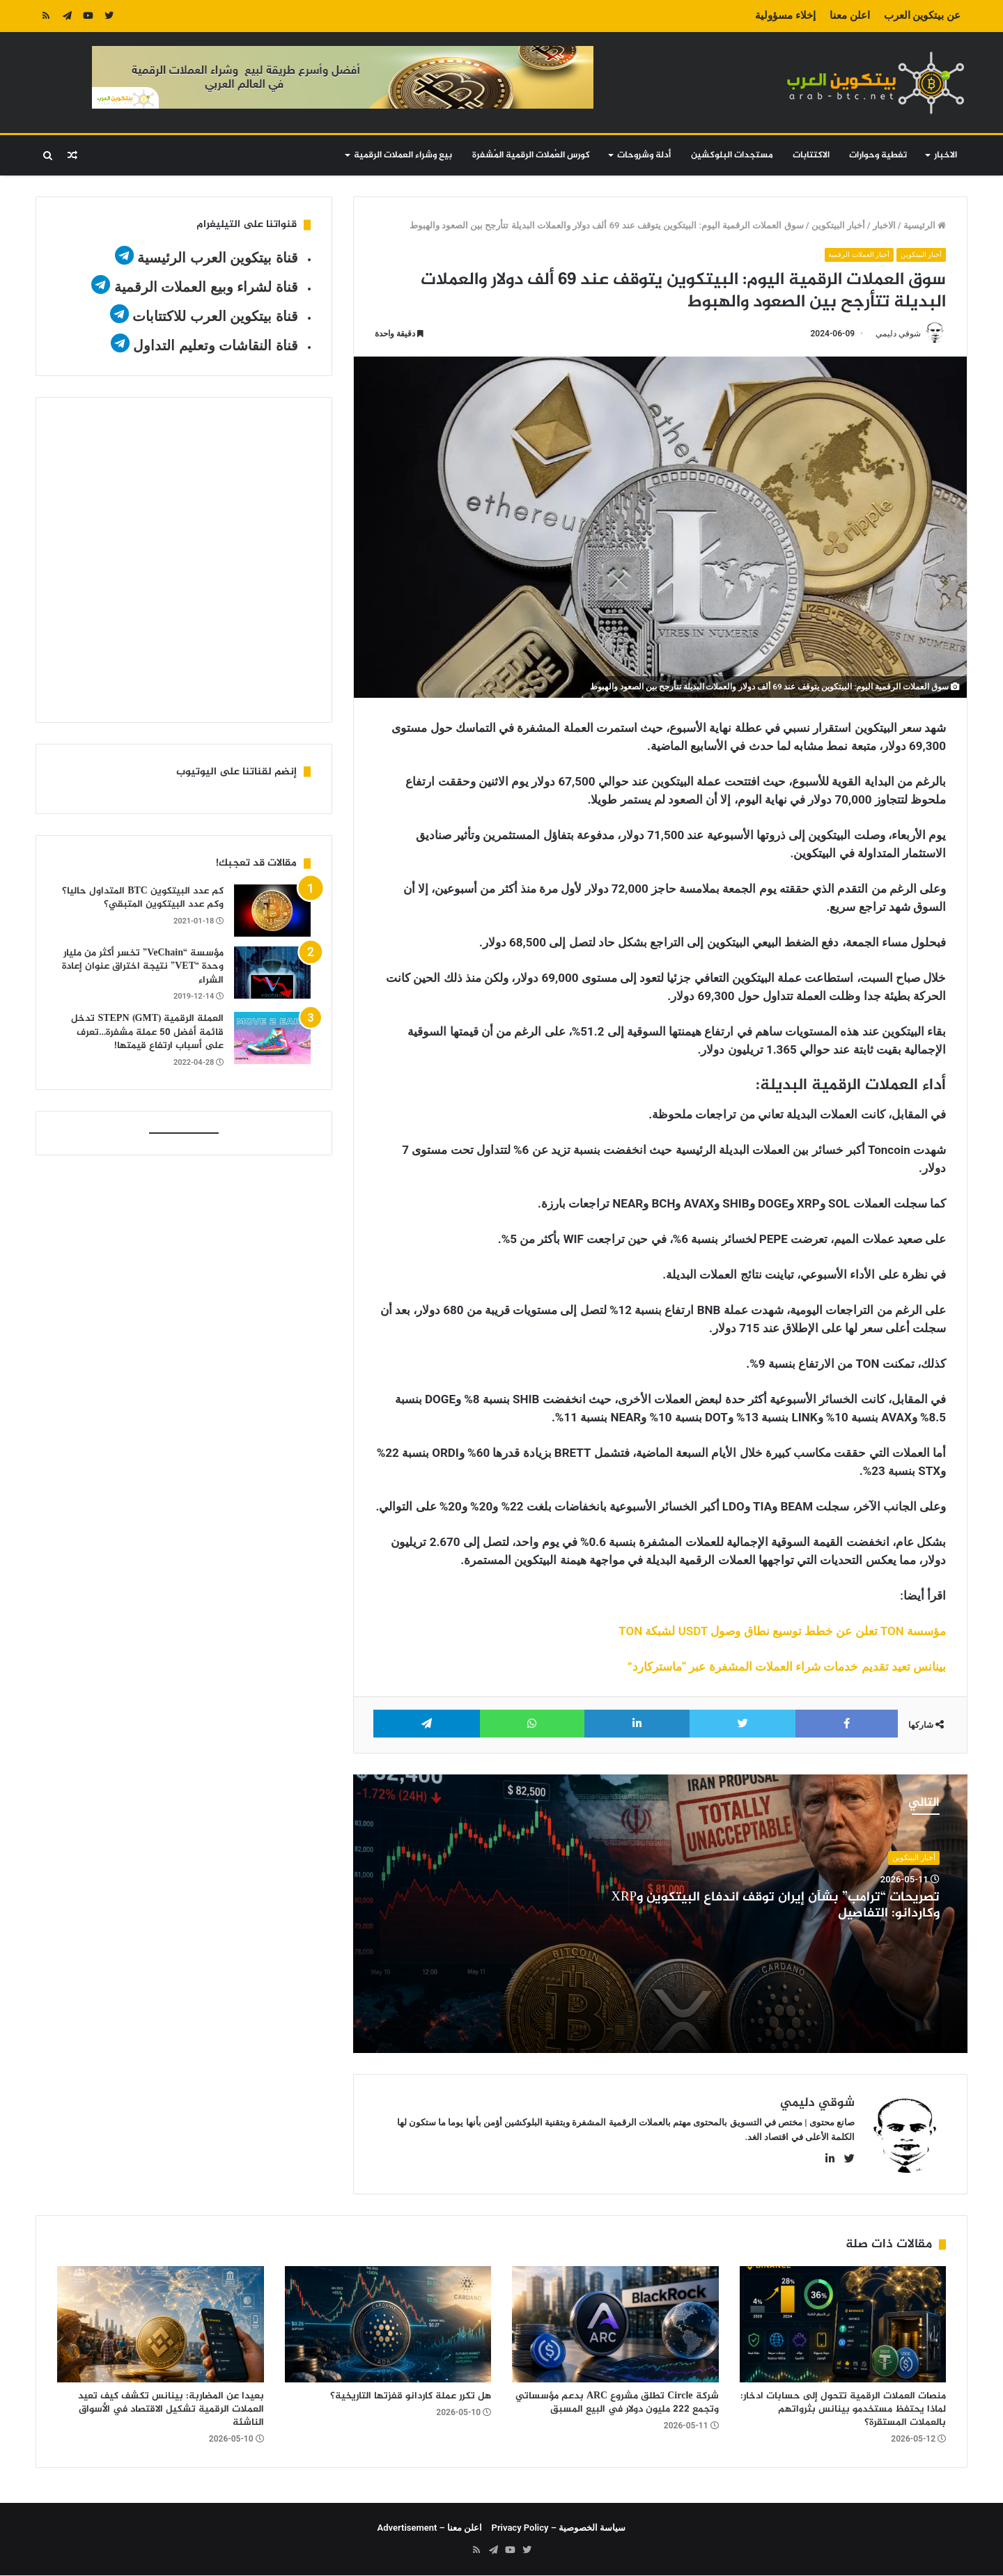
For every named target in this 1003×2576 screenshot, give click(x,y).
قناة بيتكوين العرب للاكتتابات (213, 316)
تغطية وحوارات (878, 155)
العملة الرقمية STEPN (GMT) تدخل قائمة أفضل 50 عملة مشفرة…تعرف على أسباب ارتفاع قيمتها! (147, 1032)
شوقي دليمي (898, 333)
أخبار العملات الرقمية (855, 254)
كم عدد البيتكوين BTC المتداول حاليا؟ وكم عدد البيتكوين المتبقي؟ (143, 898)
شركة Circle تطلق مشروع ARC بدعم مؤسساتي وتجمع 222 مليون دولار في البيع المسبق (617, 2403)
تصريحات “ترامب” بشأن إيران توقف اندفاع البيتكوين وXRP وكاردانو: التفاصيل (775, 1906)
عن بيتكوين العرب (922, 15)
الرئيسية (924, 225)
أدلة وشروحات (644, 155)
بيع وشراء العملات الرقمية (403, 155)
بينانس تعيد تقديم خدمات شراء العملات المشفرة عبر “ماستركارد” (787, 1666)
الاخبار (945, 155)
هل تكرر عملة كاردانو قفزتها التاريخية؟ (410, 2397)
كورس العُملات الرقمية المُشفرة (531, 155)
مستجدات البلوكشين (732, 155)
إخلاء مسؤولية (785, 15)
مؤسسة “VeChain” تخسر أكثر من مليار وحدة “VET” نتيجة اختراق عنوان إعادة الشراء (143, 966)
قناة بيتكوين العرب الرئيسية (217, 257)
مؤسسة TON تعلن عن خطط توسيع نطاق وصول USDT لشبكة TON (782, 1631)
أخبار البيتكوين (838, 225)
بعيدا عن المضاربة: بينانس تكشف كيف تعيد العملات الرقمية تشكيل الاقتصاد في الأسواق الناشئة (171, 2410)
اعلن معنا (850, 15)
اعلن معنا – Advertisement (430, 2528)
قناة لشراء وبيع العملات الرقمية (206, 287)
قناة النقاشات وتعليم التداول (215, 345)
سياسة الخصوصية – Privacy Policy (559, 2528)
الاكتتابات (811, 155)
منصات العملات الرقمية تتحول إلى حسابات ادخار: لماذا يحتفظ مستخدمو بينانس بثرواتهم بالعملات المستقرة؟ (843, 2410)
